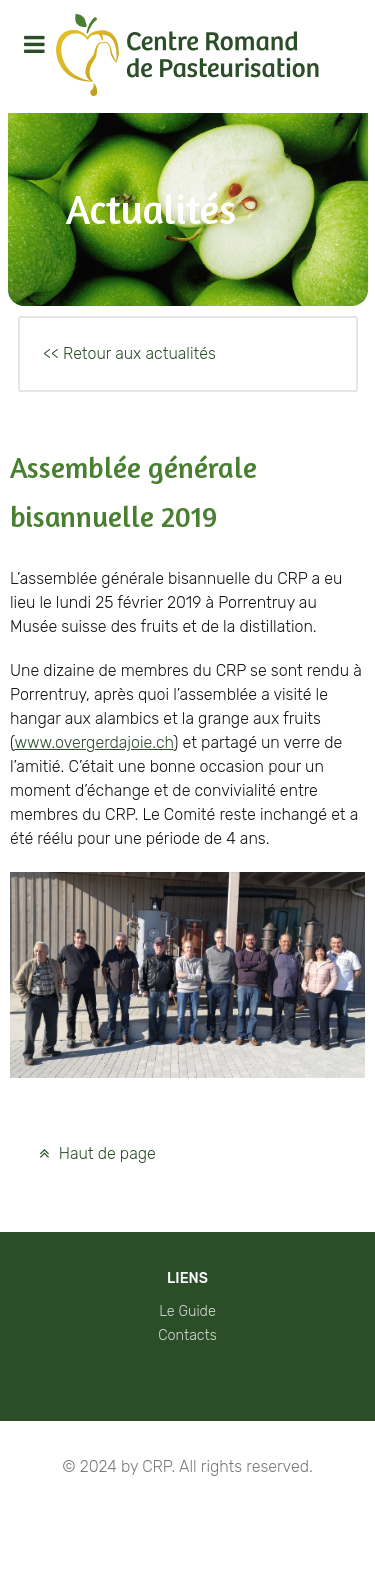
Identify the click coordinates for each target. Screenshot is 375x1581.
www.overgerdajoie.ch (93, 742)
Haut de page (95, 1153)
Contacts (187, 1335)
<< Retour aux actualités (130, 353)
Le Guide (187, 1311)
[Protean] (187, 56)
